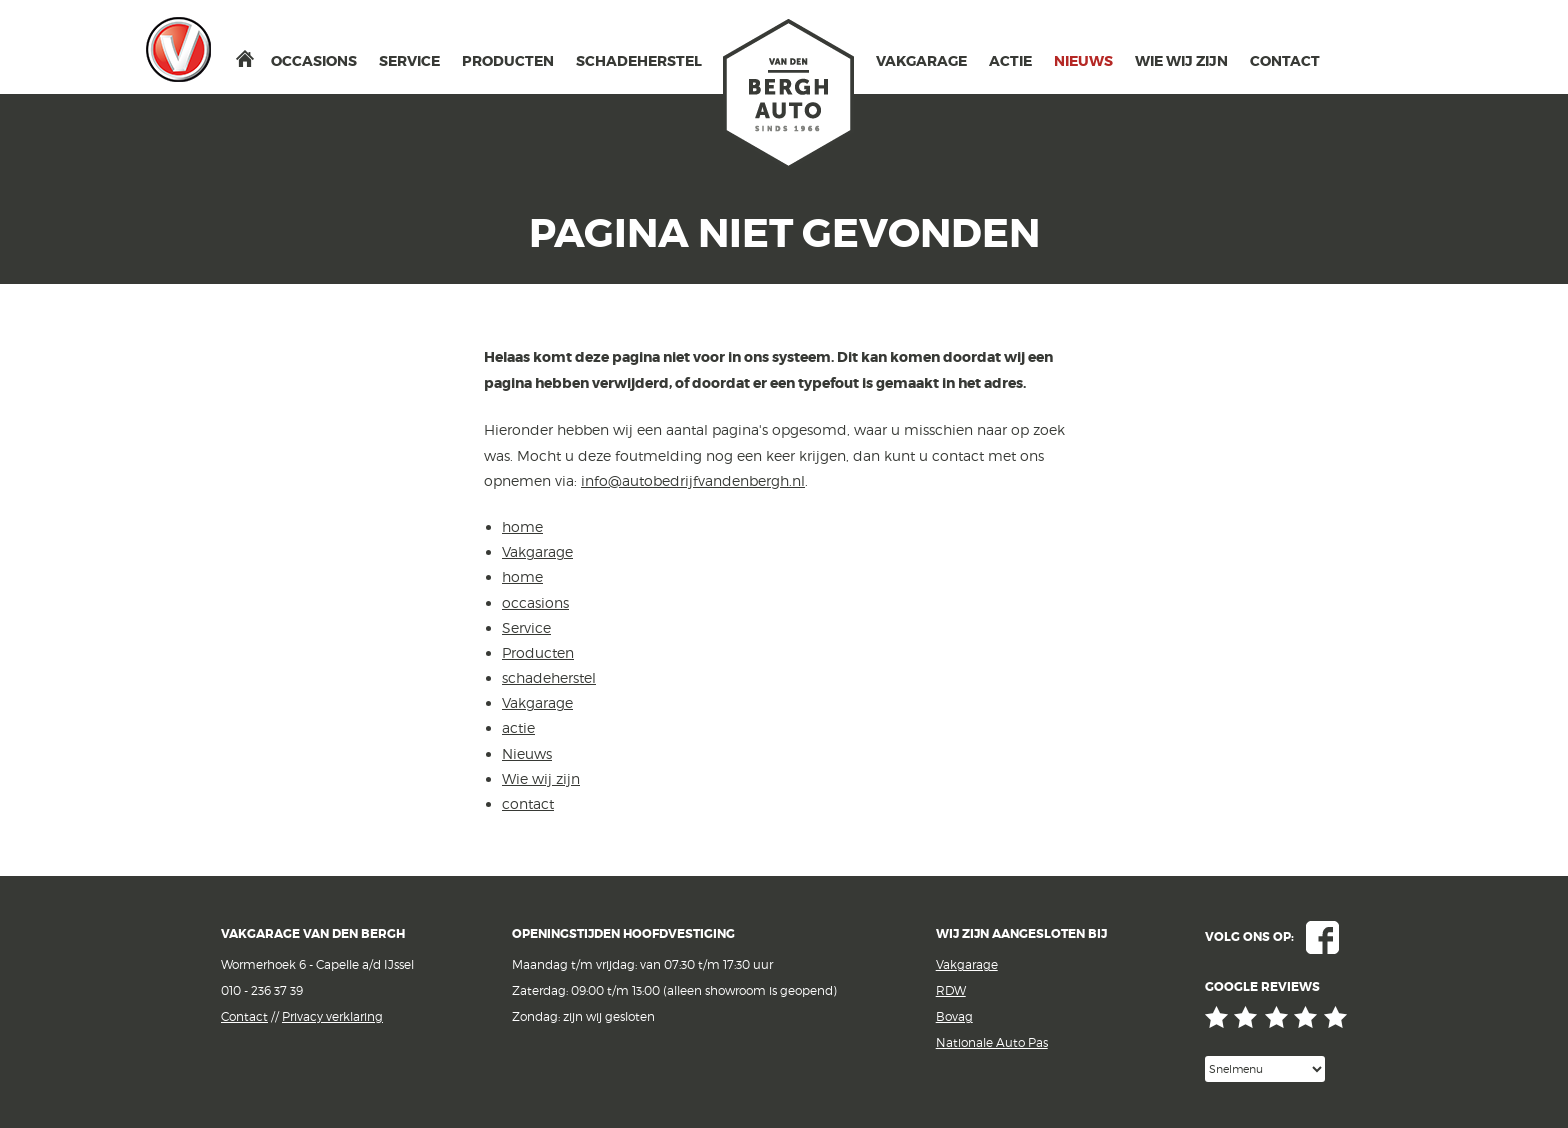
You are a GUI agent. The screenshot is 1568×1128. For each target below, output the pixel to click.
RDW (951, 990)
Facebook (1322, 937)
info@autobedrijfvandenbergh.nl (693, 480)
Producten (508, 61)
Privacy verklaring (332, 1016)
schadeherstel (639, 61)
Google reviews (1276, 1018)
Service (409, 61)
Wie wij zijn (1181, 61)
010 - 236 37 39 (262, 990)
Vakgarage (179, 49)
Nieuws (1083, 61)
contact (1285, 61)
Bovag (954, 1016)
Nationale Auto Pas (992, 1042)
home (245, 58)
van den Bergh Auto (789, 95)
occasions (314, 61)
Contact (244, 1016)
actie (1010, 61)
